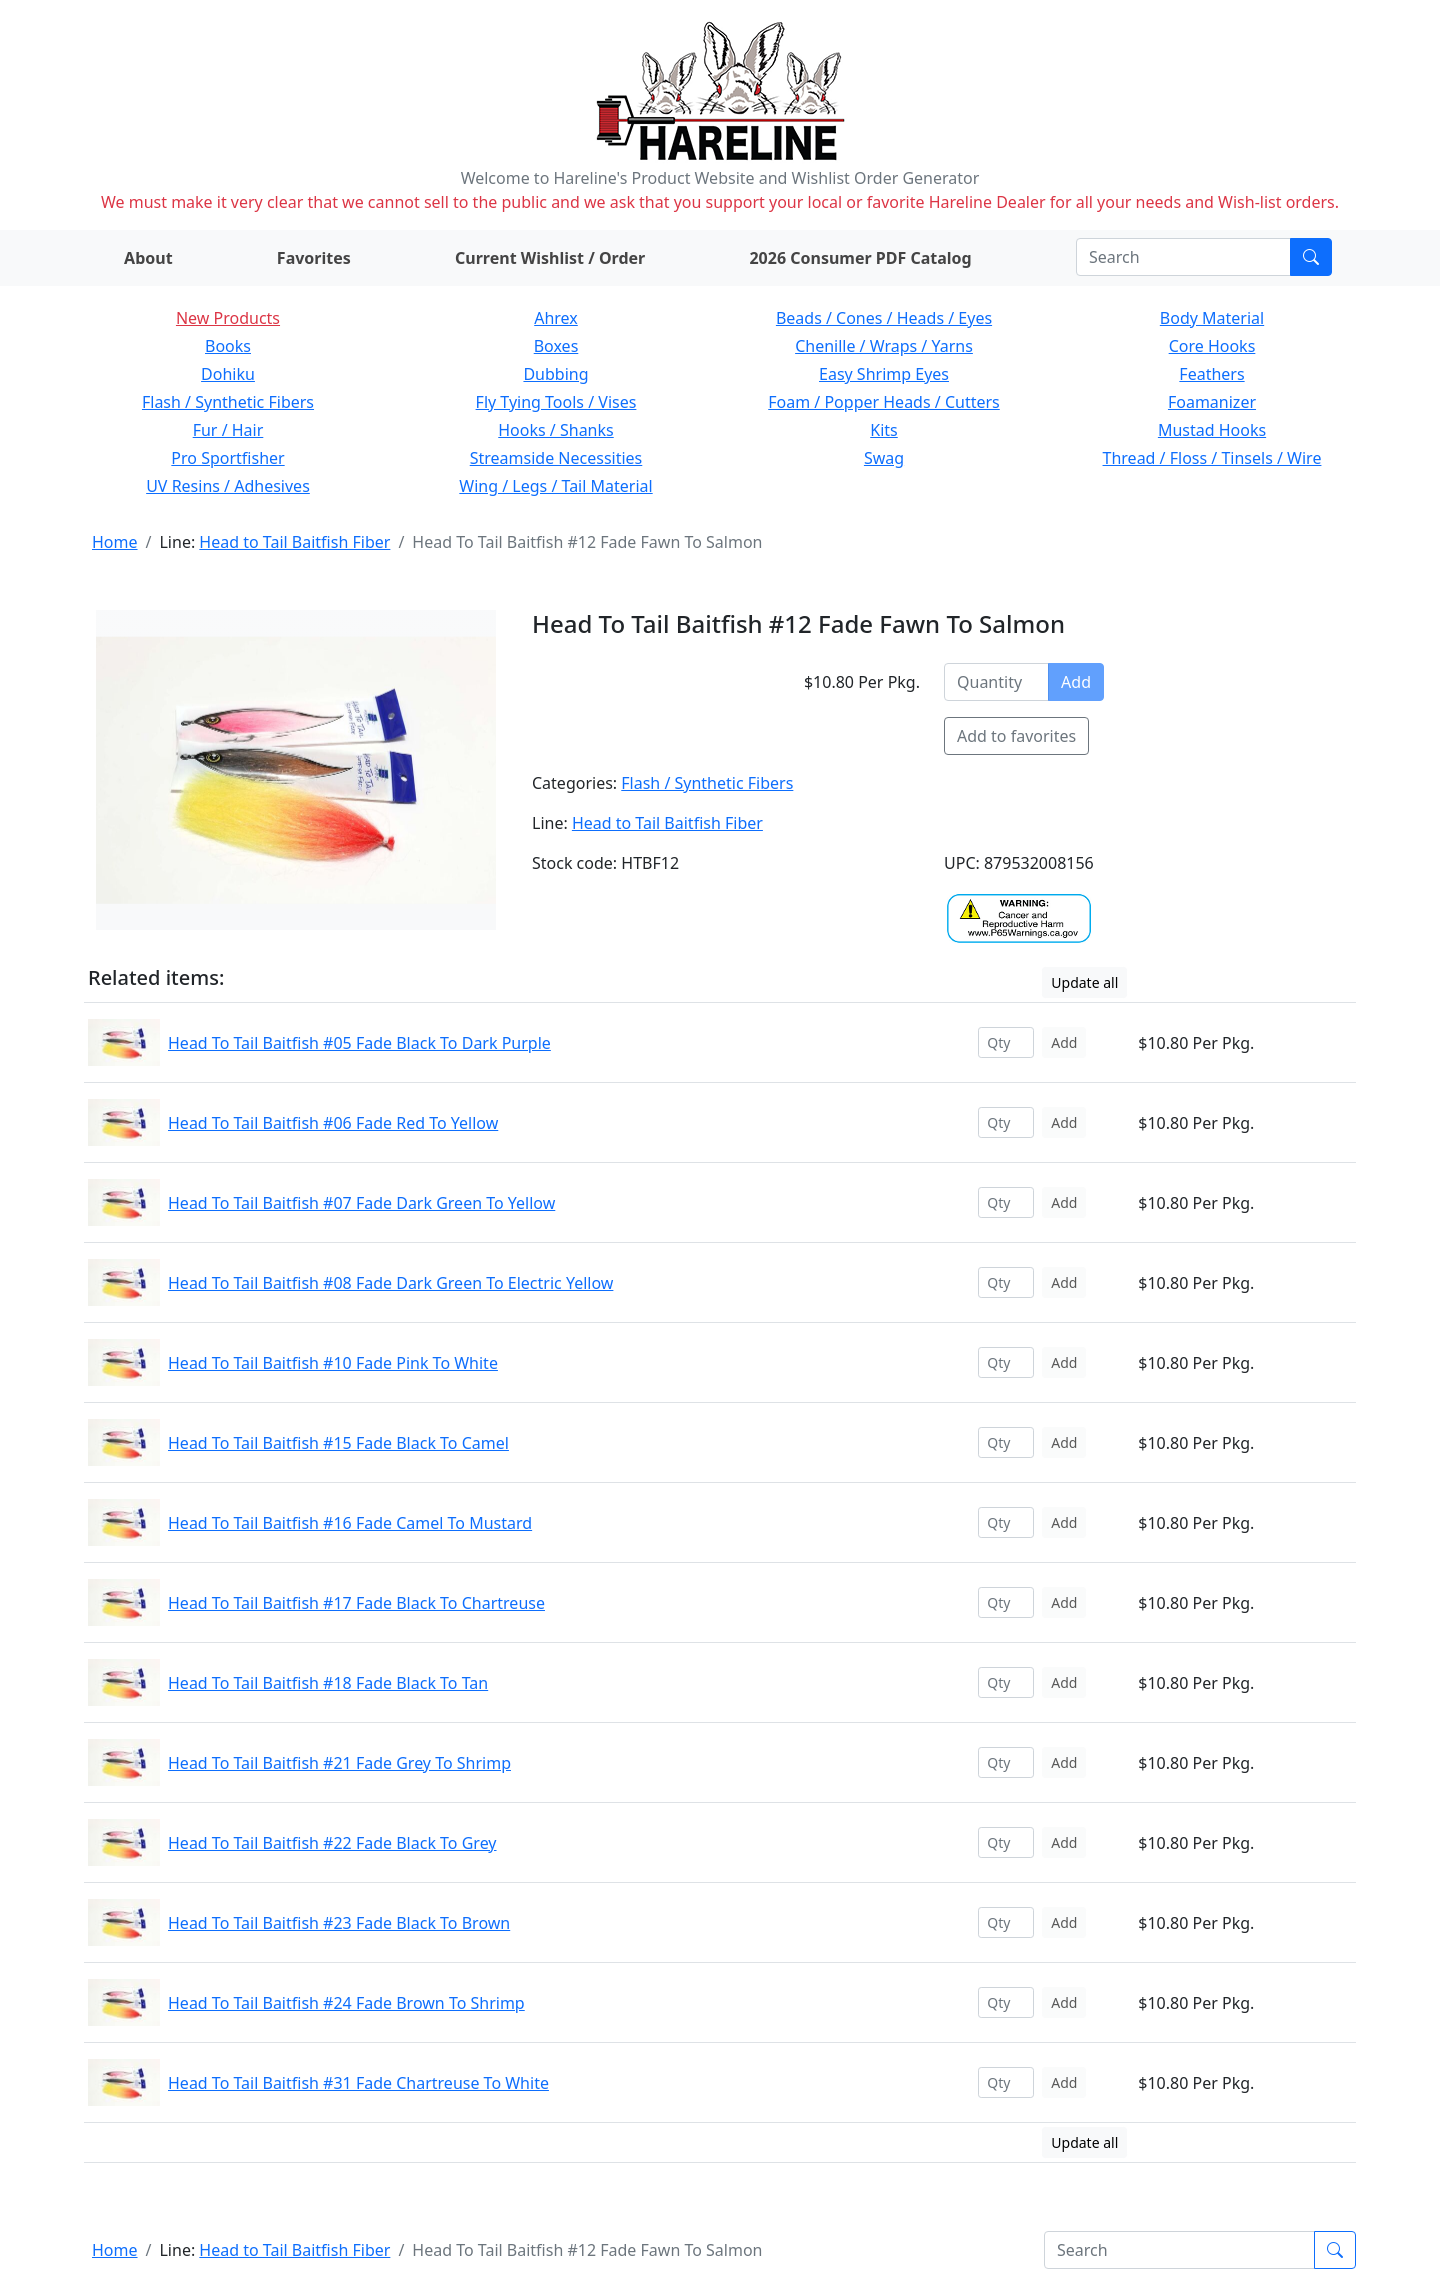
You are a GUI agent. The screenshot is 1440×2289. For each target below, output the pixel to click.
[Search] (1183, 257)
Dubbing (555, 374)
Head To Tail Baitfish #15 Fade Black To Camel (338, 1443)
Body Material (1212, 318)
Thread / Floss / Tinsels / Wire (1212, 458)
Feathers (1211, 374)
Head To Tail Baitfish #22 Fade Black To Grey (332, 1843)
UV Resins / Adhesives (228, 486)
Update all (1084, 982)
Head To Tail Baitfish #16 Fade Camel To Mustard (350, 1523)
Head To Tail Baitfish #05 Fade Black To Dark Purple (359, 1043)
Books (228, 346)
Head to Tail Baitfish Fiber (294, 542)
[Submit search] (1311, 257)
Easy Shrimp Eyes (884, 374)
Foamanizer (1212, 402)
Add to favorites (1016, 736)
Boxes (556, 346)
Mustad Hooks (1212, 430)
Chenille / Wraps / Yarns (884, 346)
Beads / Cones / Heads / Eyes (884, 318)
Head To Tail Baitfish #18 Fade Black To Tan (328, 1683)
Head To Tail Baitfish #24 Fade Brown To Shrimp (346, 2003)
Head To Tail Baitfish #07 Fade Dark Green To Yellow (361, 1203)
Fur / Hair (228, 430)
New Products (228, 318)
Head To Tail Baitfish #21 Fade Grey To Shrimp (339, 1763)
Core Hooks (1212, 346)
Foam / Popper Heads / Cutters (884, 402)
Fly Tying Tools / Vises (556, 402)
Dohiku (228, 374)
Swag (884, 458)
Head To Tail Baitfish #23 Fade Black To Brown (339, 1923)
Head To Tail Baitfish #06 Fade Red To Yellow (333, 1123)
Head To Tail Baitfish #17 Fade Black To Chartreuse (356, 1603)
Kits (883, 430)
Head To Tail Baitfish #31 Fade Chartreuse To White (358, 2083)
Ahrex (556, 318)
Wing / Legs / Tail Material (555, 486)
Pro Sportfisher (227, 458)
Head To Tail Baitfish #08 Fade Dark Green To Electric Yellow (390, 1283)
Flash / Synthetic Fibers (228, 402)
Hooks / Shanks (555, 430)
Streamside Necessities (556, 458)
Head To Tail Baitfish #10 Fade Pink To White (333, 1363)
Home (115, 542)
